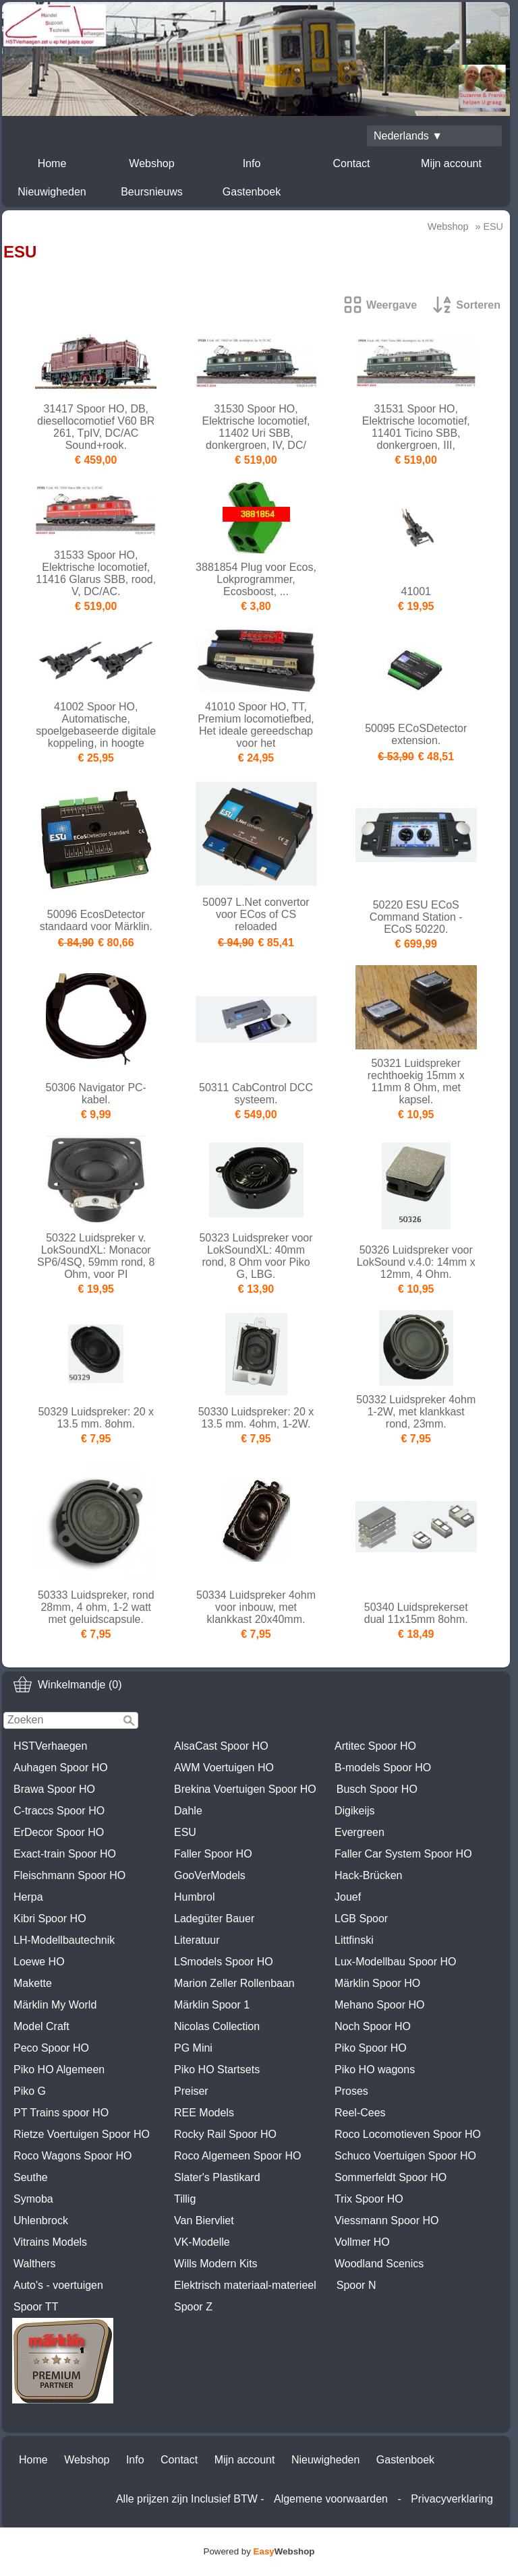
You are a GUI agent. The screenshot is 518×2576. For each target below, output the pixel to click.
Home (52, 163)
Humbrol (194, 1897)
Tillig (185, 2199)
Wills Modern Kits (216, 2263)
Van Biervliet (204, 2220)
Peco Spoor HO (51, 2048)
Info (252, 163)
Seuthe (30, 2177)
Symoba (33, 2199)
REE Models (204, 2112)
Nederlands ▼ (408, 136)
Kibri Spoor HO (49, 1918)
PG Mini (193, 2048)
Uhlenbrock (40, 2220)
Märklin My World (54, 2005)
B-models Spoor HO (383, 1767)
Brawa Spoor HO (54, 1789)
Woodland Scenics (379, 2263)
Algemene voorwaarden (331, 2499)
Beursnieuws (152, 191)
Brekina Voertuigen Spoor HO (245, 1789)
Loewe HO (39, 1961)
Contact (351, 163)
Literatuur (197, 1940)
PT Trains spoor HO (61, 2112)
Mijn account (451, 163)
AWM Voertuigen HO (224, 1767)
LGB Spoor (361, 1918)
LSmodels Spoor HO (223, 1961)
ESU (185, 1832)
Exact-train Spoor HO (64, 1854)
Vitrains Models (50, 2242)
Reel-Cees (360, 2112)
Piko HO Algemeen (59, 2069)
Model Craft (41, 2026)
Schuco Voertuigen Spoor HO (405, 2155)
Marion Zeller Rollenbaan (234, 1983)
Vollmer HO (362, 2242)
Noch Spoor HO (373, 2026)
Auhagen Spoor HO (60, 1767)
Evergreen (359, 1832)
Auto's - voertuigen (58, 2285)
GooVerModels (210, 1875)
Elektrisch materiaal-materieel (245, 2285)
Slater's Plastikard (217, 2177)
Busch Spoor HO (377, 1789)
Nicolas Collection (217, 2026)
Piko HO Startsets (217, 2069)
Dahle (188, 1810)
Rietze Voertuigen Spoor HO (81, 2134)
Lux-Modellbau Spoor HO (396, 1961)
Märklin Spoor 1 (212, 2005)
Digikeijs (355, 1810)
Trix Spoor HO (369, 2199)
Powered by (259, 2551)
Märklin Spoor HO (377, 1983)
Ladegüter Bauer (214, 1918)
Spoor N (356, 2285)
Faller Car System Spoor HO (403, 1854)
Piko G (29, 2091)
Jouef (348, 1897)
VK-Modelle (202, 2242)
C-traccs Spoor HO (59, 1810)
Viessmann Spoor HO (386, 2220)
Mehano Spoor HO (379, 2005)
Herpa (28, 1897)
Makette (32, 1983)
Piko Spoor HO (371, 2048)
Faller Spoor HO (213, 1854)
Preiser (191, 2091)
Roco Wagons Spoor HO (72, 2155)
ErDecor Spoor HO (58, 1832)
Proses (351, 2091)
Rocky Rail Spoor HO (225, 2134)
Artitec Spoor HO (375, 1746)
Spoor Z (193, 2306)
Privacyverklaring (452, 2499)
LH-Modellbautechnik (64, 1940)
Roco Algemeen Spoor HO (237, 2155)
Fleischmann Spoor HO (69, 1875)
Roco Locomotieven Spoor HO (408, 2134)
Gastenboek (252, 191)
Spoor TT (35, 2306)
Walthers (34, 2263)
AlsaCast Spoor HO (221, 1746)
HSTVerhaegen (50, 1746)
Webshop (151, 163)
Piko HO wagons (375, 2069)
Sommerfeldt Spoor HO (391, 2177)
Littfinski (354, 1940)
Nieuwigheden (52, 191)
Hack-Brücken (368, 1875)
